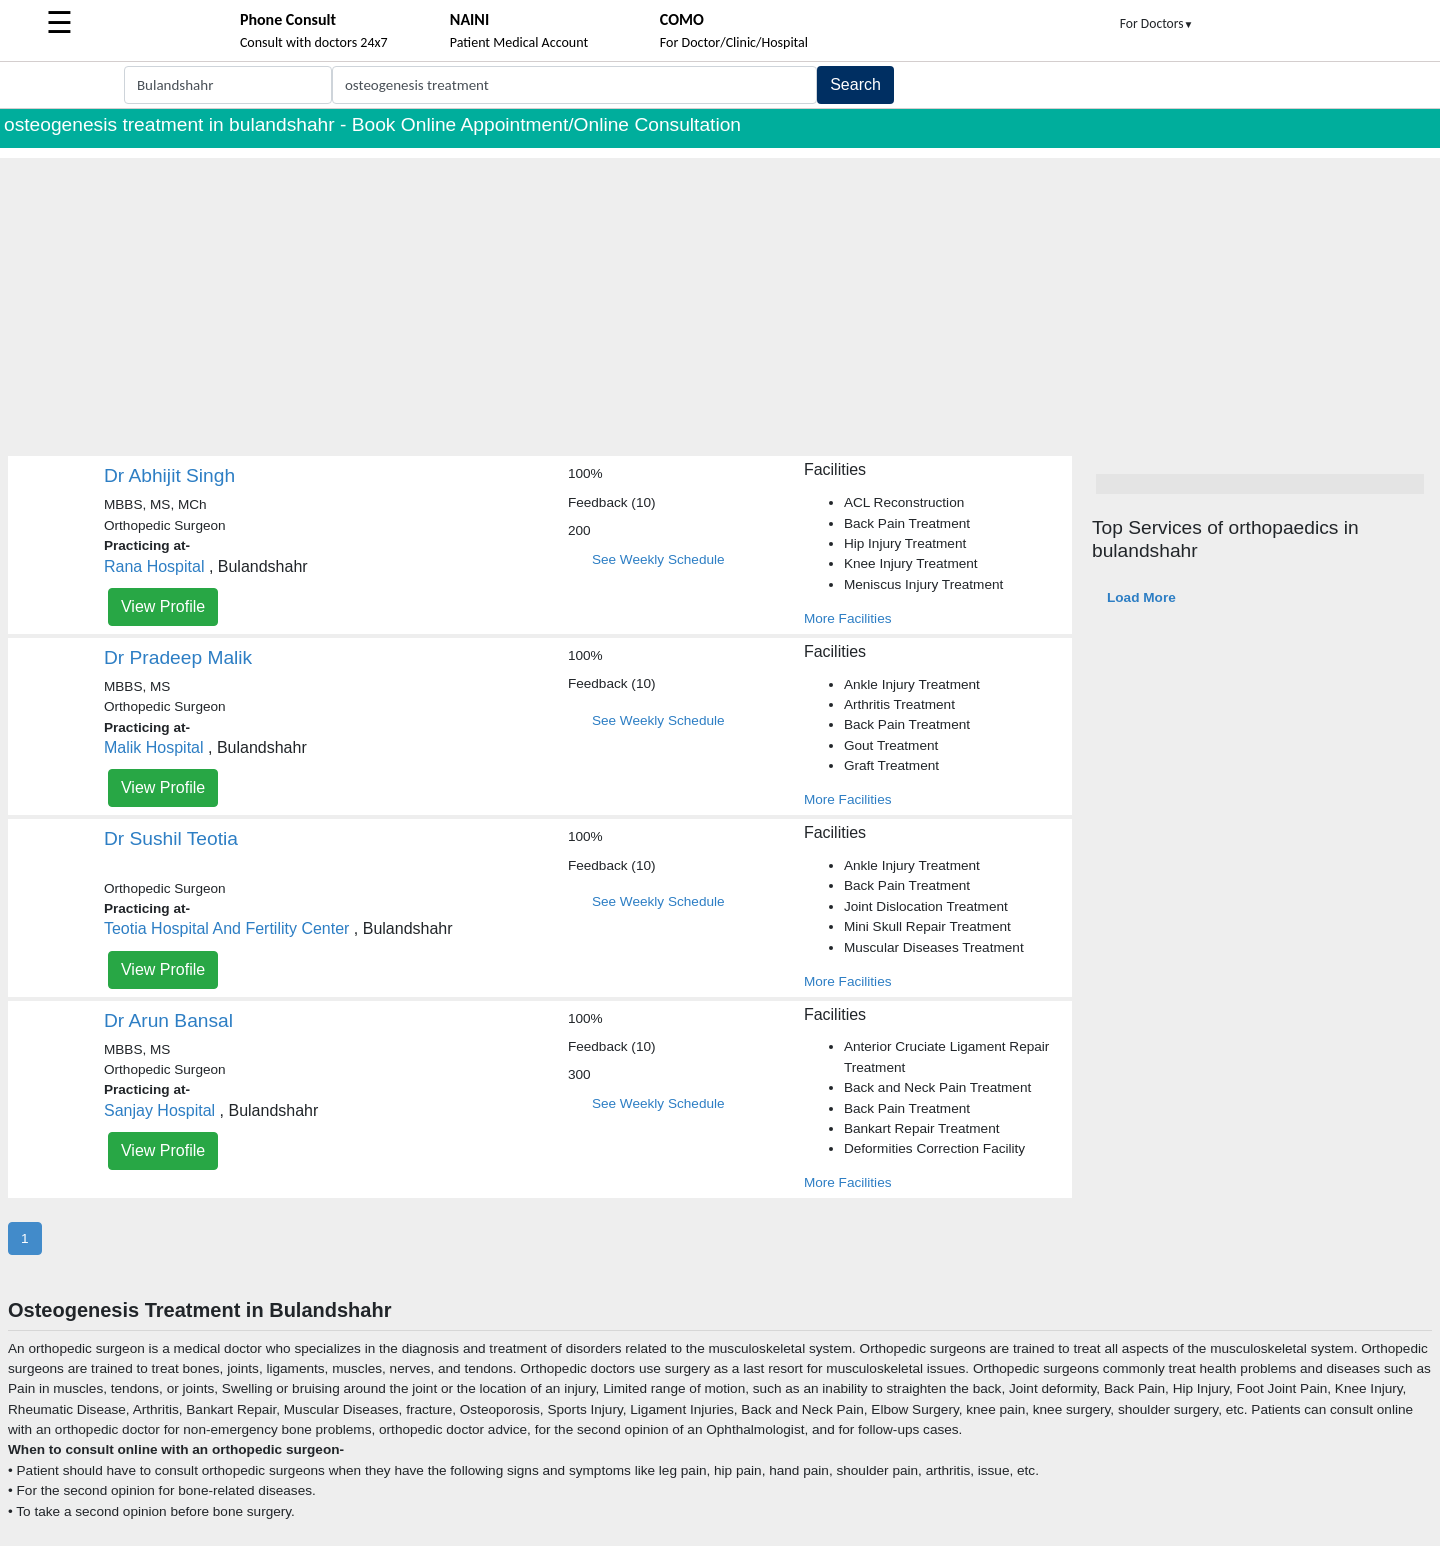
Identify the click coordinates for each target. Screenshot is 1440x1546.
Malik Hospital (154, 747)
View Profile (163, 606)
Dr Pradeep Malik (178, 657)
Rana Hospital (154, 566)
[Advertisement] (720, 298)
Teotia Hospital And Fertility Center (226, 928)
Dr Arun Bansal (168, 1020)
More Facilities (848, 618)
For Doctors (1157, 23)
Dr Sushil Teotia (171, 838)
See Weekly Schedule (658, 559)
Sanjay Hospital (159, 1110)
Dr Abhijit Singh (169, 475)
